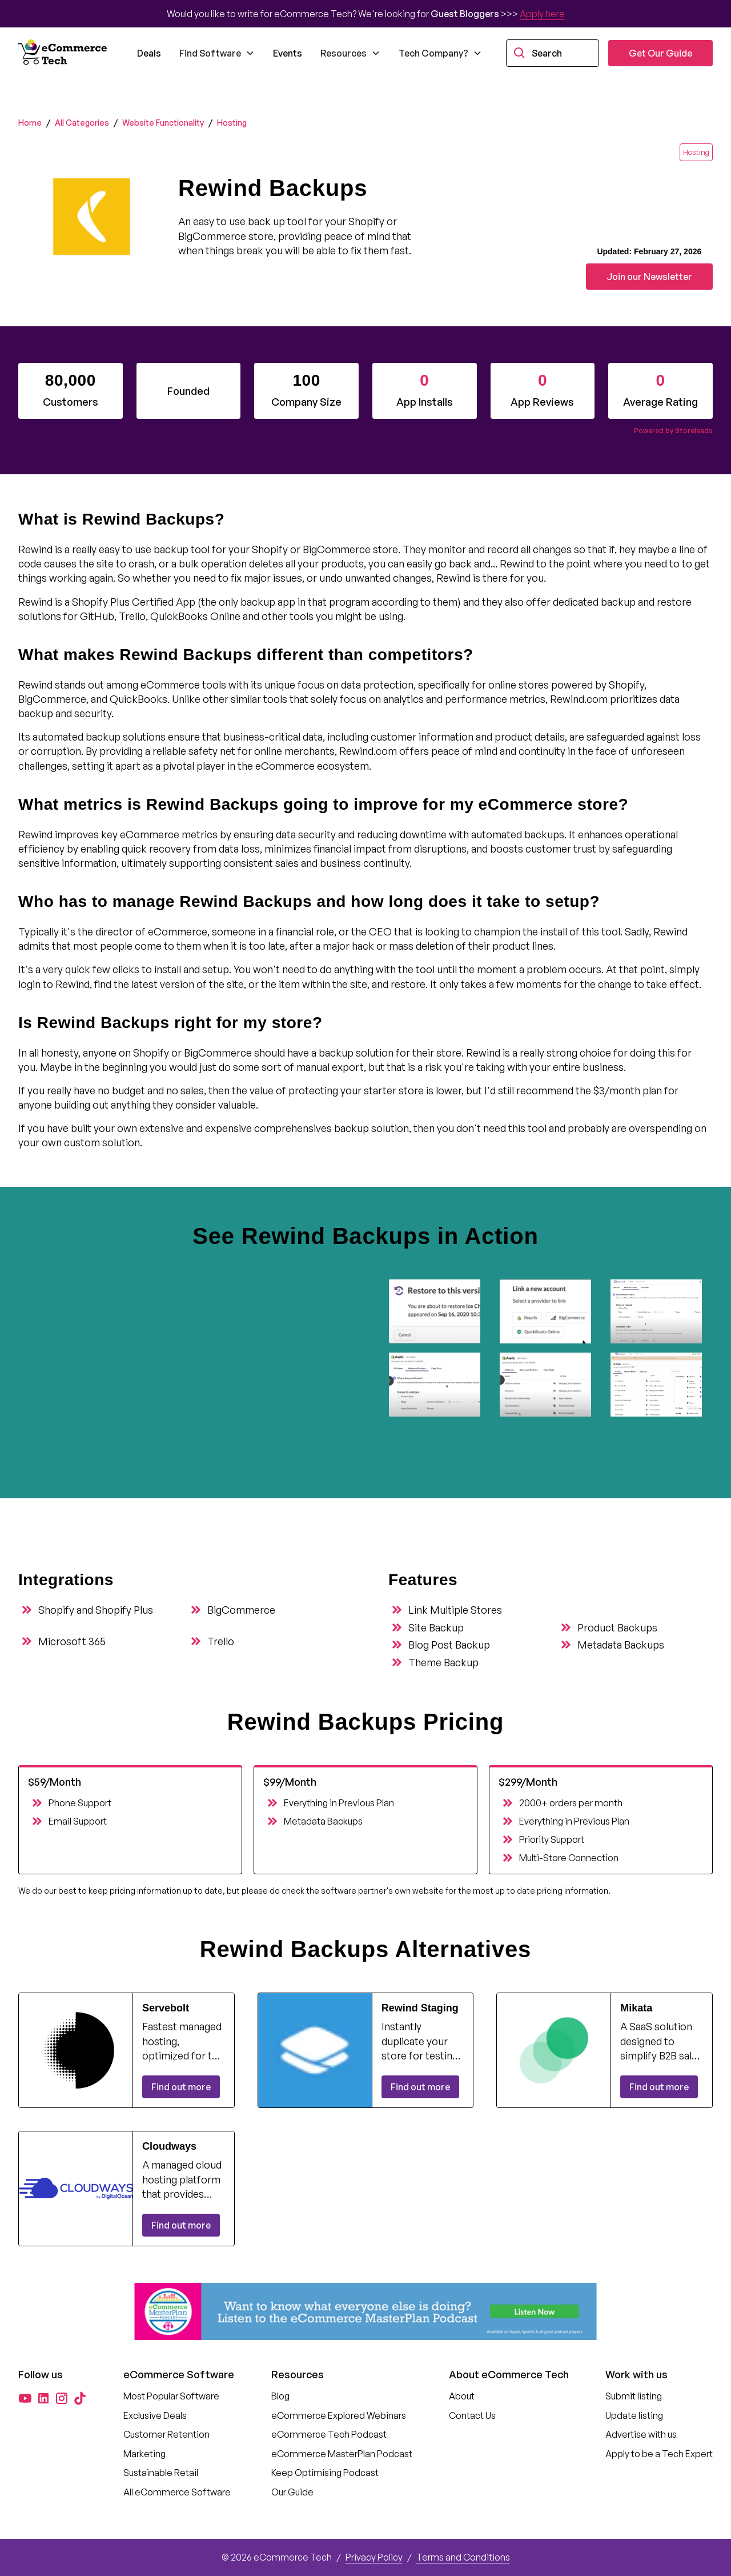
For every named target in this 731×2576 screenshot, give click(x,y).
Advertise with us (641, 2434)
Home (30, 122)
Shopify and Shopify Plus (95, 1609)
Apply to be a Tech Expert (659, 2453)
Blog (280, 2396)
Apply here (542, 13)
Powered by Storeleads (673, 430)
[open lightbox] (440, 1311)
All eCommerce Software (177, 2492)
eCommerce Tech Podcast (329, 2434)
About (462, 2396)
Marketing (144, 2453)
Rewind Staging (420, 2008)
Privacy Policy (374, 2557)
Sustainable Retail (160, 2472)
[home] (64, 53)
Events (287, 53)
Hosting (232, 122)
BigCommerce (241, 1609)
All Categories (82, 122)
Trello (220, 1641)
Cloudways (169, 2146)
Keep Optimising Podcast (325, 2472)
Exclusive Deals (155, 2415)
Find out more (181, 2087)
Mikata (636, 2008)
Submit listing (633, 2396)
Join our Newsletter (649, 276)
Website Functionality (163, 122)
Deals (149, 53)
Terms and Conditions (463, 2557)
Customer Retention (166, 2434)
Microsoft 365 (72, 1641)
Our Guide (292, 2492)
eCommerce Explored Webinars (338, 2415)
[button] (217, 53)
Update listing (634, 2415)
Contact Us (472, 2415)
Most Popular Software (171, 2396)
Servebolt (165, 2008)
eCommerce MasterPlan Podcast (341, 2453)
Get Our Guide (660, 53)
